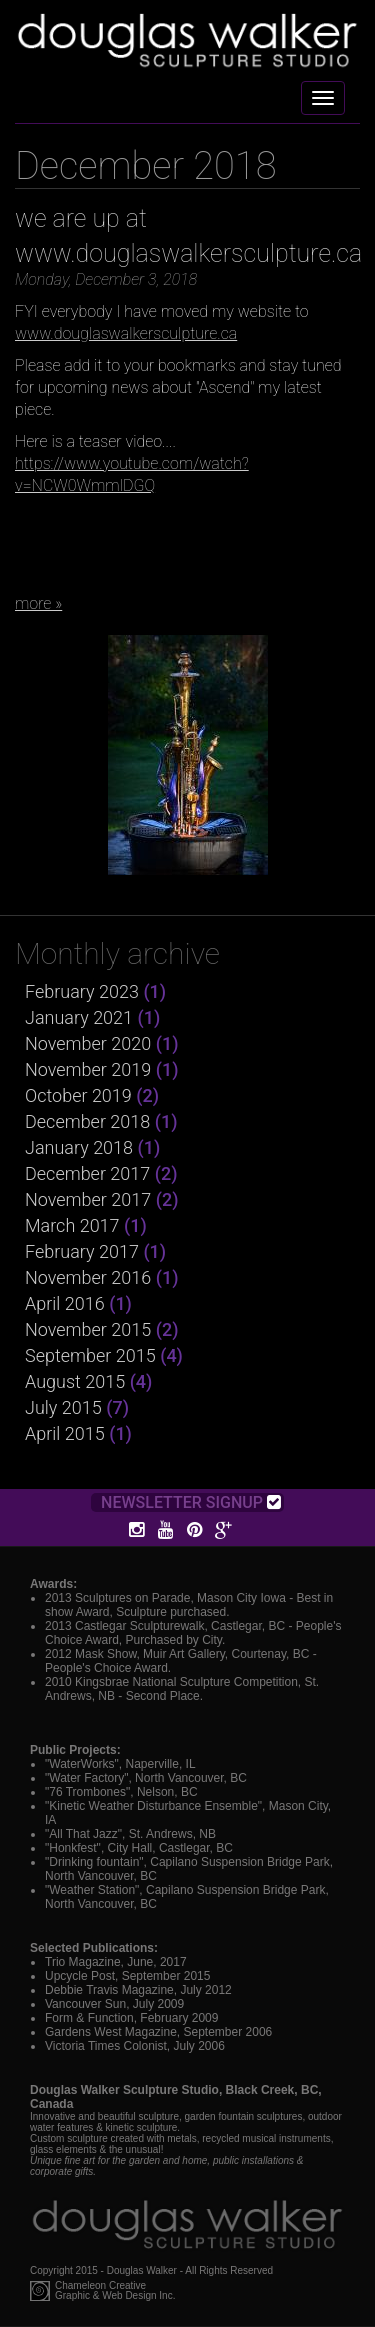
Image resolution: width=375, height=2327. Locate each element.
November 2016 (88, 1277)
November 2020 (88, 1043)
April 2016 (65, 1303)
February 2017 (82, 1251)
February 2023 (82, 991)
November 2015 (88, 1329)
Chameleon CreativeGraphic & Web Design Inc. (115, 2291)
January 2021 (79, 1017)
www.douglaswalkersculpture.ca (126, 333)
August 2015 (75, 1381)
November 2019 (88, 1069)
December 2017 (87, 1173)
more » (38, 603)
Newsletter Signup (191, 1502)
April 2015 (65, 1433)
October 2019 (78, 1095)
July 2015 (63, 1407)
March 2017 (72, 1225)
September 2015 (90, 1355)
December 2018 (87, 1121)
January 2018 (79, 1147)
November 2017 (88, 1199)
